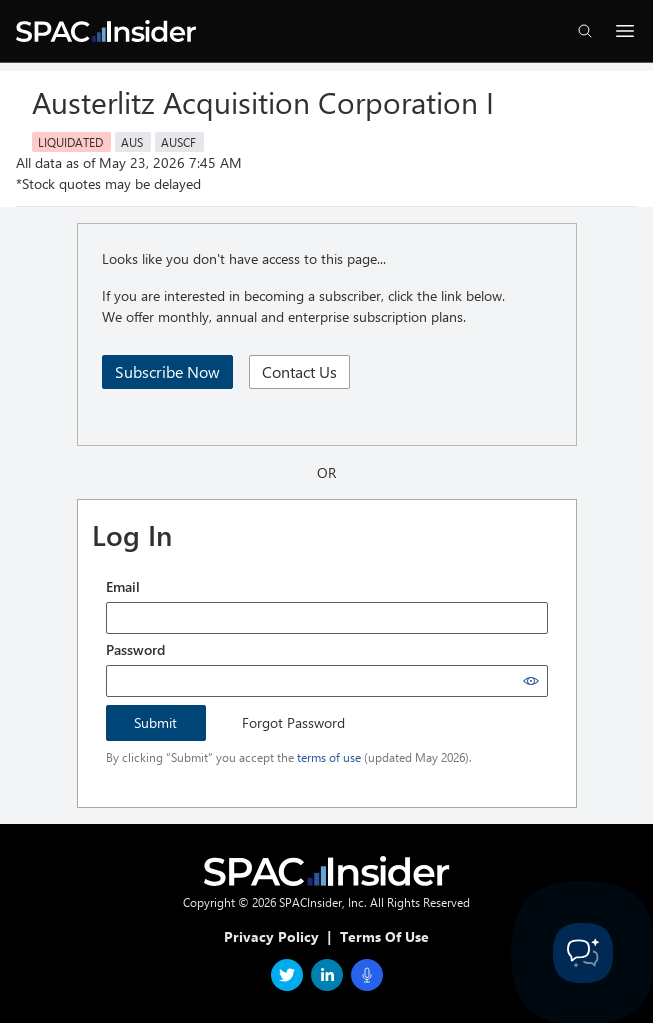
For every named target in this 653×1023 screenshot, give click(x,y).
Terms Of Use (384, 936)
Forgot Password (293, 722)
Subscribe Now (167, 371)
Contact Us (299, 371)
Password (135, 649)
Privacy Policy (271, 936)
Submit (155, 722)
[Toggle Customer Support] (583, 953)
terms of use (329, 757)
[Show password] (531, 681)
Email (123, 586)
